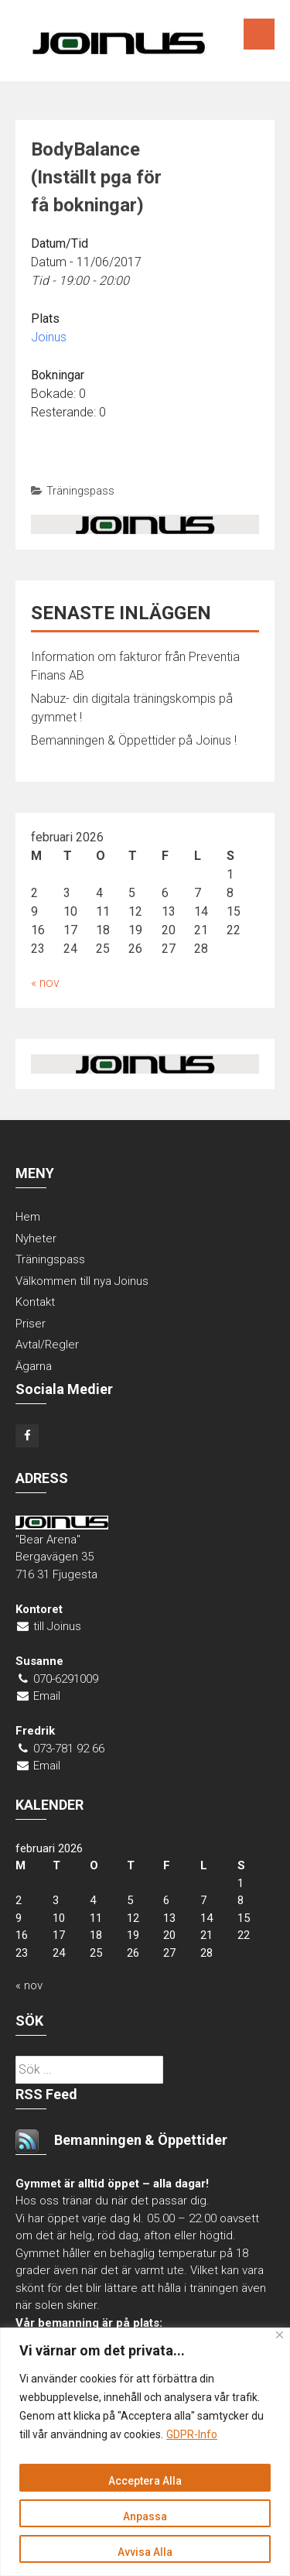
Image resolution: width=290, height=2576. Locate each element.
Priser (30, 1324)
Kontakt (35, 1302)
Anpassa (145, 2516)
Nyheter (35, 1238)
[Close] (279, 2334)
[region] (145, 2452)
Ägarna (33, 1366)
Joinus (49, 337)
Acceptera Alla (145, 2481)
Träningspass (80, 491)
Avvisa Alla (145, 2552)
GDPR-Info (191, 2434)
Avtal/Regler (47, 1344)
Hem (27, 1217)
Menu (259, 34)
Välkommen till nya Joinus (81, 1281)
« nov (45, 982)
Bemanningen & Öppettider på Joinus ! (134, 740)
